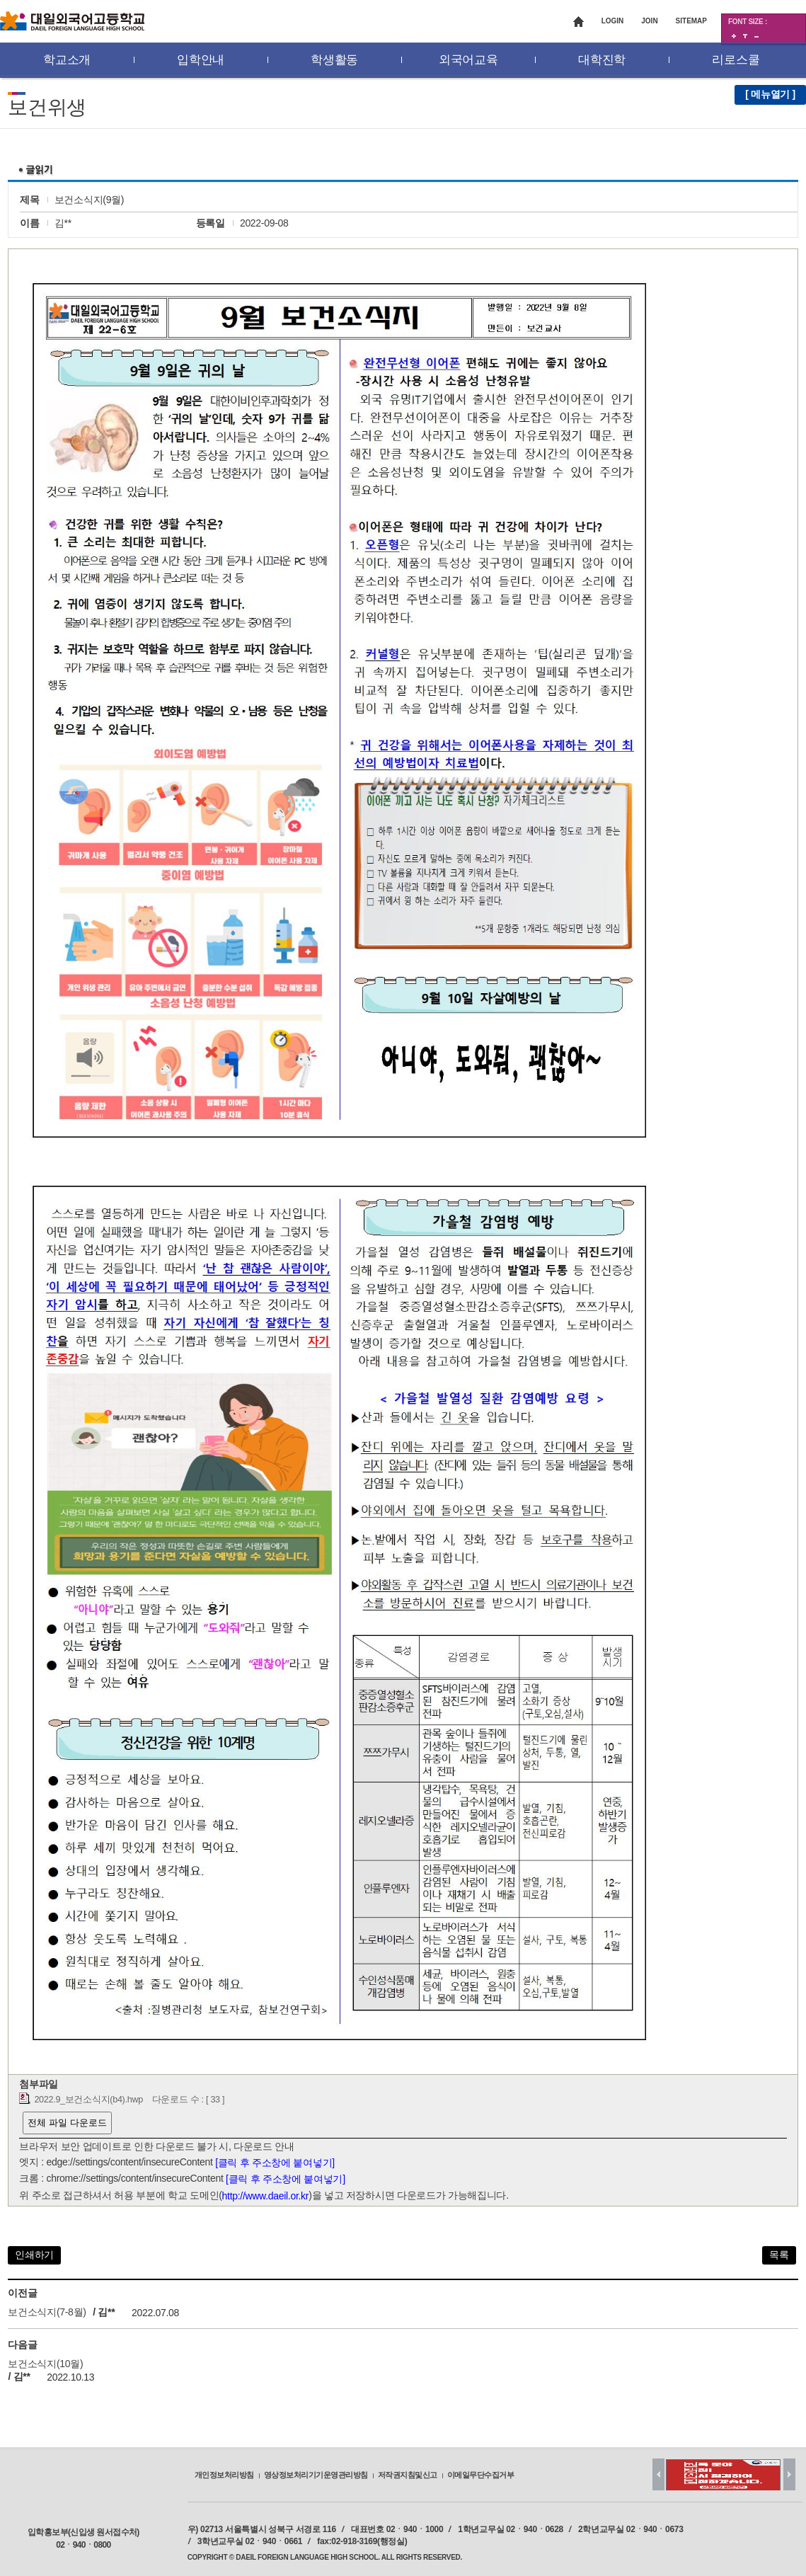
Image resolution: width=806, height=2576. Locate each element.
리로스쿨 (735, 60)
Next (789, 2474)
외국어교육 (468, 60)
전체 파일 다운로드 (67, 2122)
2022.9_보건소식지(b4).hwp (88, 2100)
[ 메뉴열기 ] (770, 94)
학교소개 (67, 60)
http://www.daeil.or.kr (265, 2196)
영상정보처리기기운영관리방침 (316, 2475)
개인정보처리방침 (224, 2475)
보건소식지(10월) (45, 2363)
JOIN (649, 21)
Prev (658, 2474)
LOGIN (612, 21)
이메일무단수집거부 (480, 2475)
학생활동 (334, 60)
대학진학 (602, 60)
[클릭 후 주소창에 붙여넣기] (275, 2162)
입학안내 (200, 60)
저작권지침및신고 (407, 2475)
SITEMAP (691, 21)
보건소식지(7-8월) (47, 2312)
